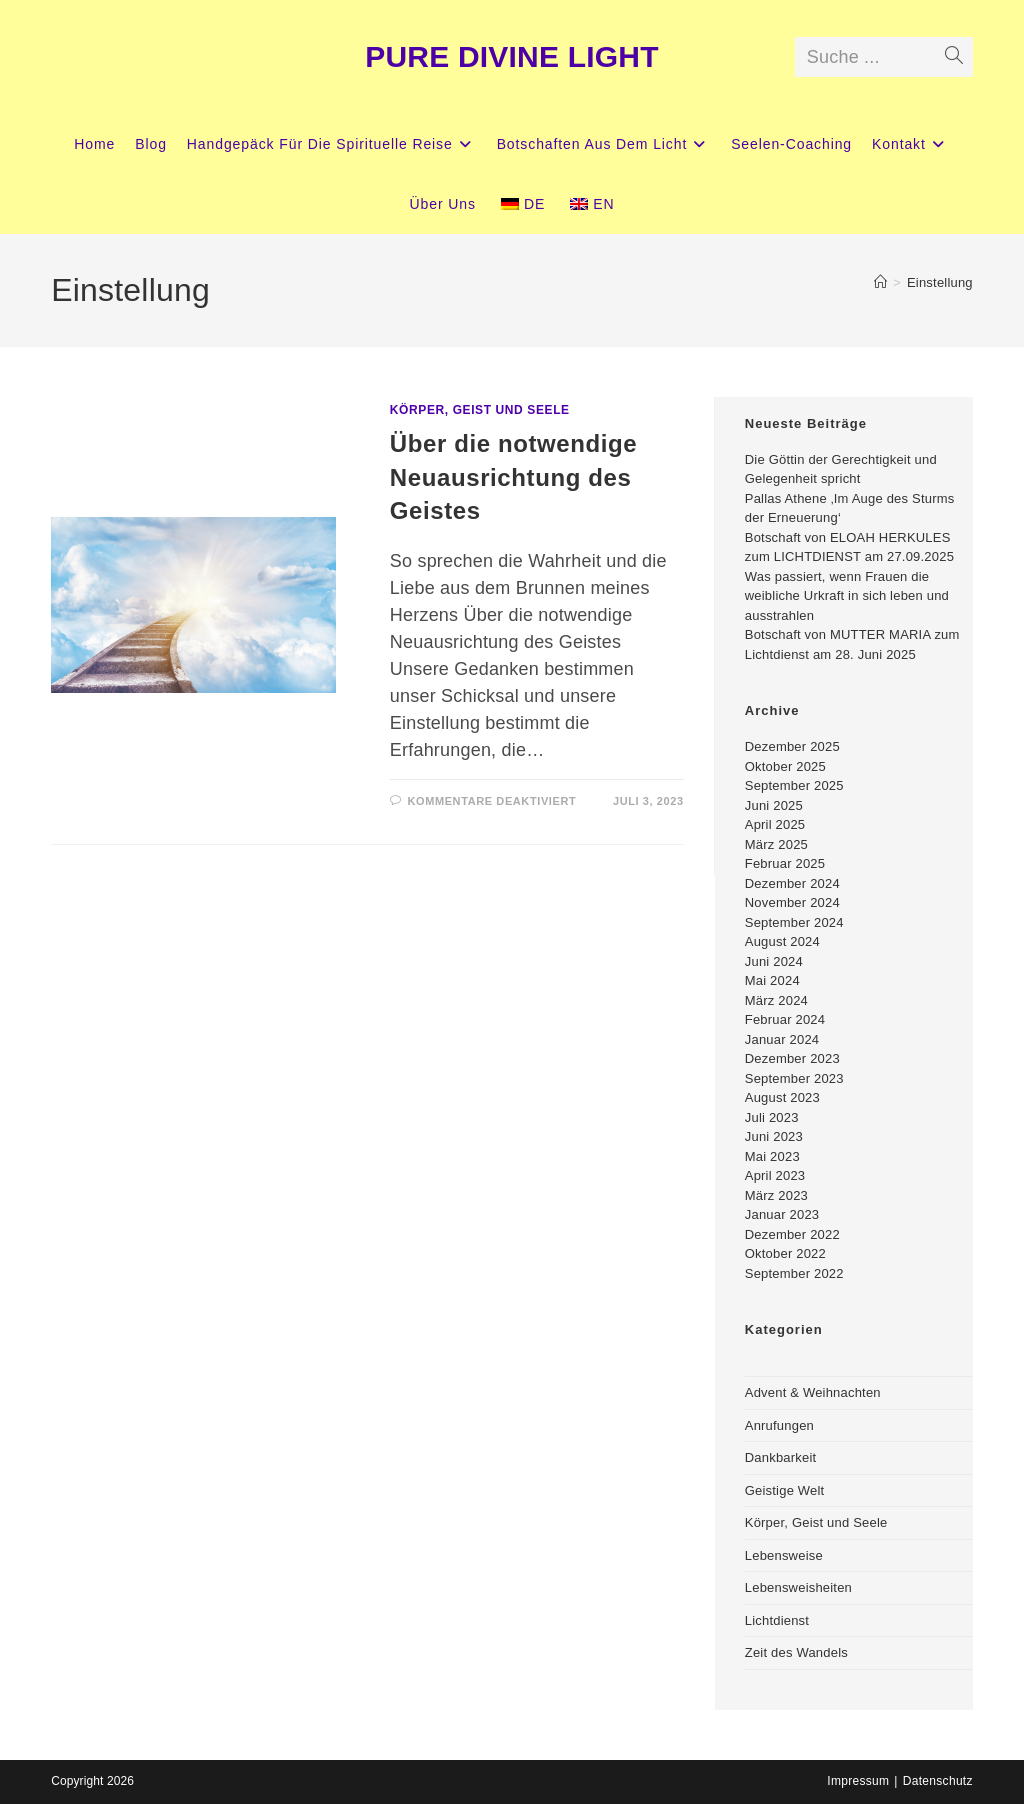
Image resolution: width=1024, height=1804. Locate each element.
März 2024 (776, 1000)
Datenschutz (938, 1781)
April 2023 (775, 1175)
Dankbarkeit (781, 1457)
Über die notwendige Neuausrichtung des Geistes (513, 477)
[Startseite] (880, 282)
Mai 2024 (772, 980)
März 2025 (776, 844)
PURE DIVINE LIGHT (511, 56)
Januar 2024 (782, 1039)
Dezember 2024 (792, 883)
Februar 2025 (785, 863)
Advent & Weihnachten (813, 1392)
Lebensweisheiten (798, 1587)
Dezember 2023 (792, 1058)
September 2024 (794, 922)
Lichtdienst (777, 1620)
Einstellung (940, 282)
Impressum (858, 1781)
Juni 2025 (774, 805)
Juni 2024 (774, 961)
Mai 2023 (772, 1156)
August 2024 (782, 941)
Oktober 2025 (785, 766)
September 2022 (794, 1273)
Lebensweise (784, 1555)
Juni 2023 (774, 1136)
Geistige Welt (785, 1490)
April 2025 (775, 824)
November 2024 (792, 902)
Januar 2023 (782, 1214)
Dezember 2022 (792, 1234)
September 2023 (794, 1078)
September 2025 (794, 785)
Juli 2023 (772, 1117)
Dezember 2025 (792, 746)
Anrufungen (779, 1425)
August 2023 (782, 1097)
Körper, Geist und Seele (480, 410)
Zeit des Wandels (796, 1652)
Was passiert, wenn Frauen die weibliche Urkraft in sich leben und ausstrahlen (847, 596)
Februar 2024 (785, 1019)
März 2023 (776, 1195)
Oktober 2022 (785, 1253)
